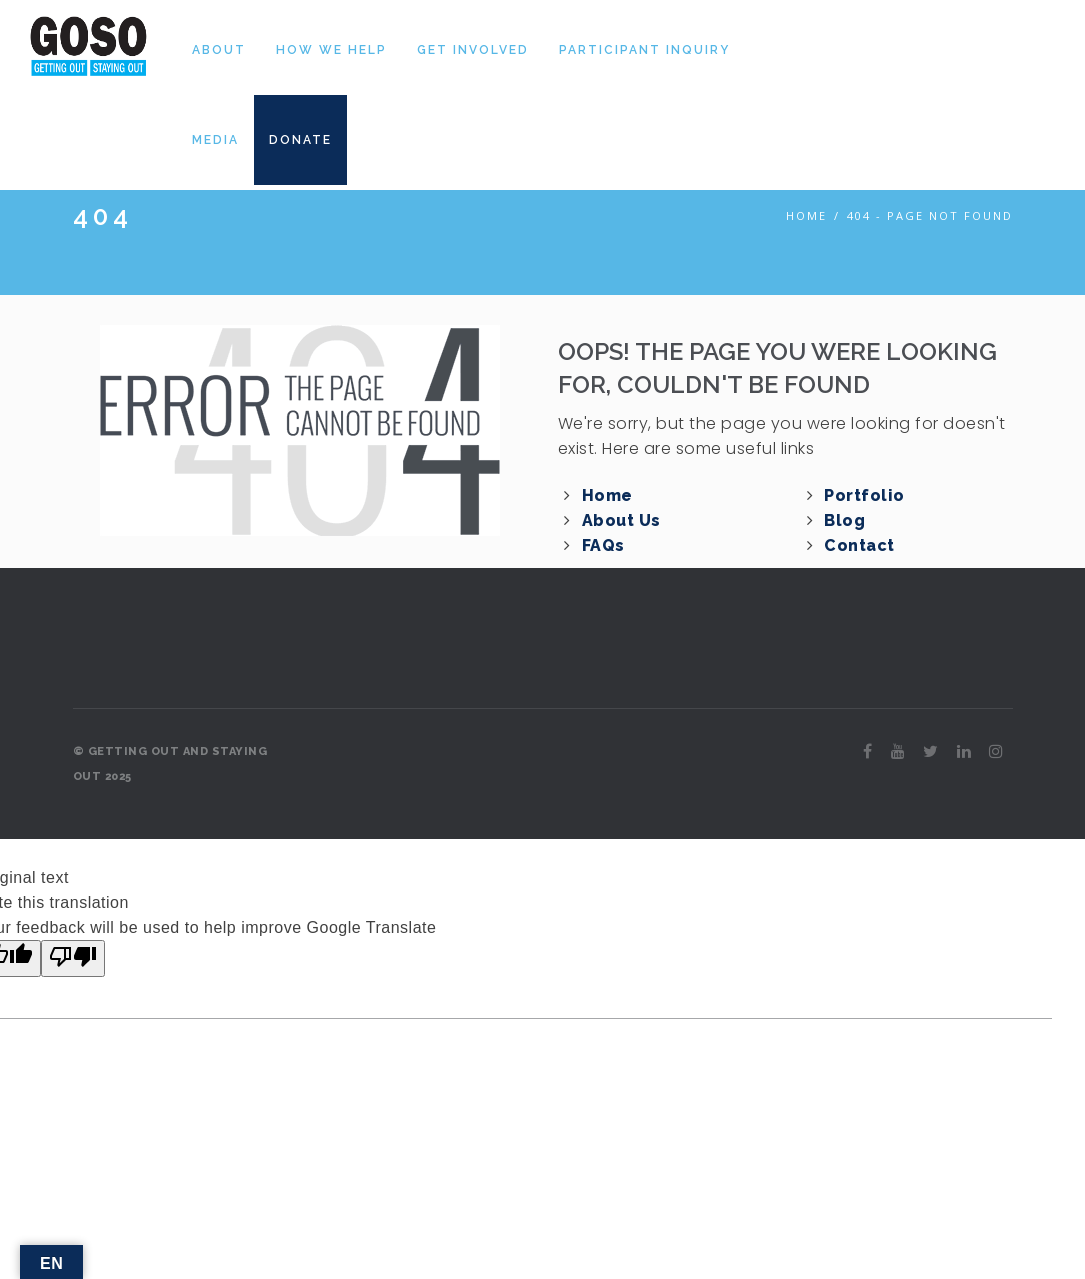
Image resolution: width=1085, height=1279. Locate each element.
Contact (859, 545)
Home (806, 215)
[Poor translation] (73, 958)
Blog (844, 520)
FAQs (603, 545)
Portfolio (864, 495)
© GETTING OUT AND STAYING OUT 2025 (170, 764)
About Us (621, 520)
